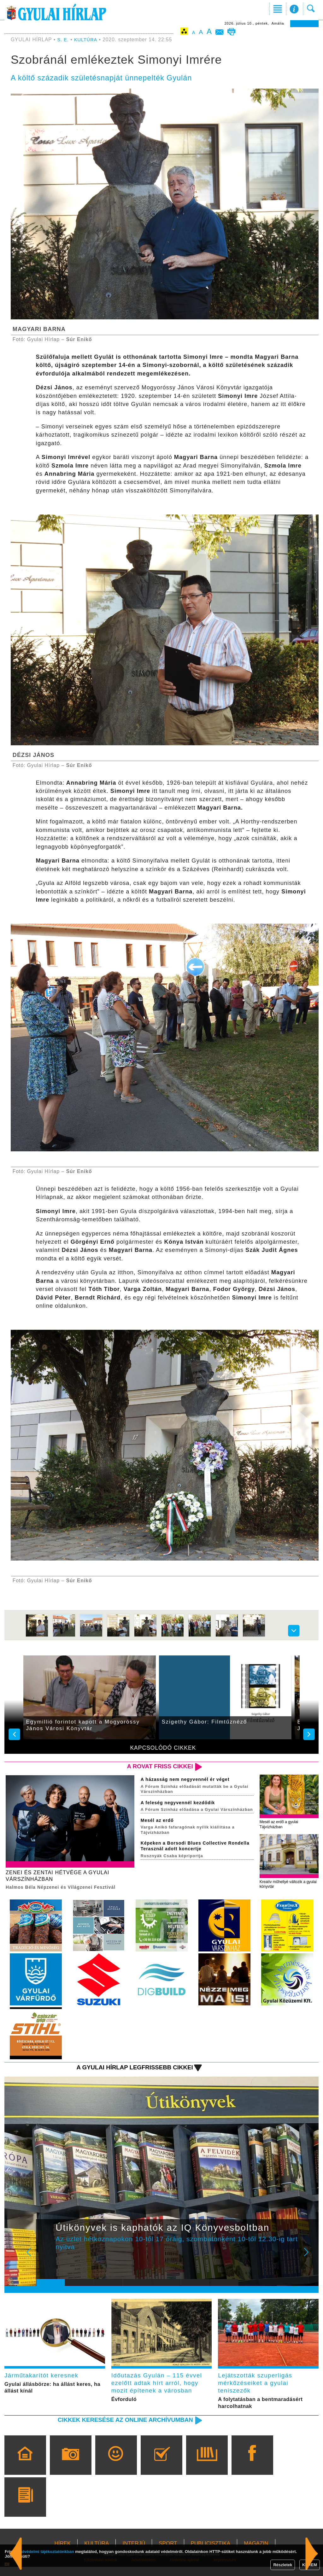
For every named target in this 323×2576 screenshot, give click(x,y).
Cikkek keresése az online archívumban (117, 2428)
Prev (45, 2261)
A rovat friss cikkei (156, 1766)
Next (309, 2261)
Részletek (282, 2564)
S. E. (63, 39)
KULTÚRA (87, 39)
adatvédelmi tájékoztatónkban (45, 2551)
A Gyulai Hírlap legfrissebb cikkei (128, 2071)
